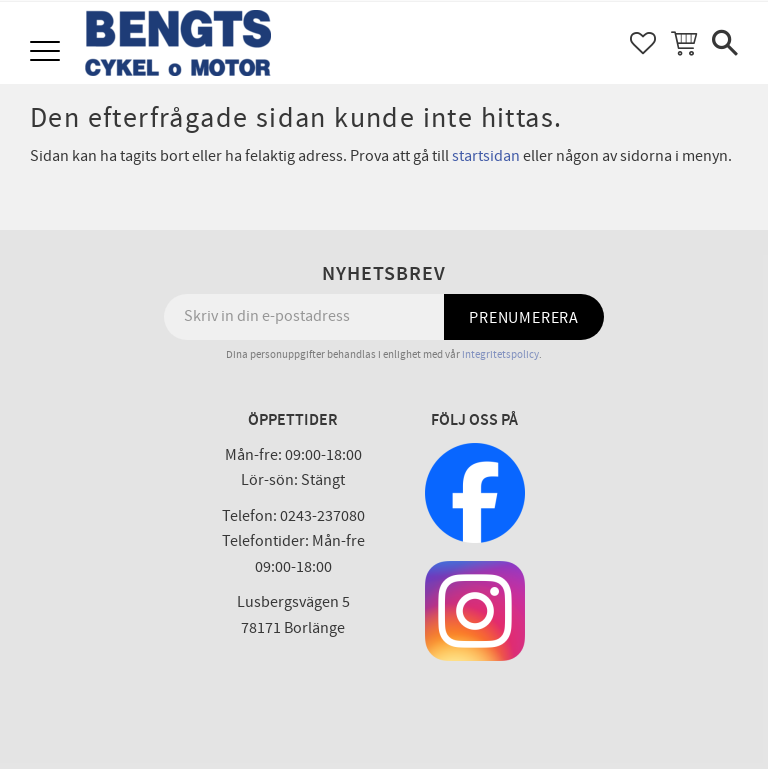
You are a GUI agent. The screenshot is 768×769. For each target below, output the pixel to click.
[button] (47, 52)
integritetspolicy (500, 354)
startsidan (486, 156)
